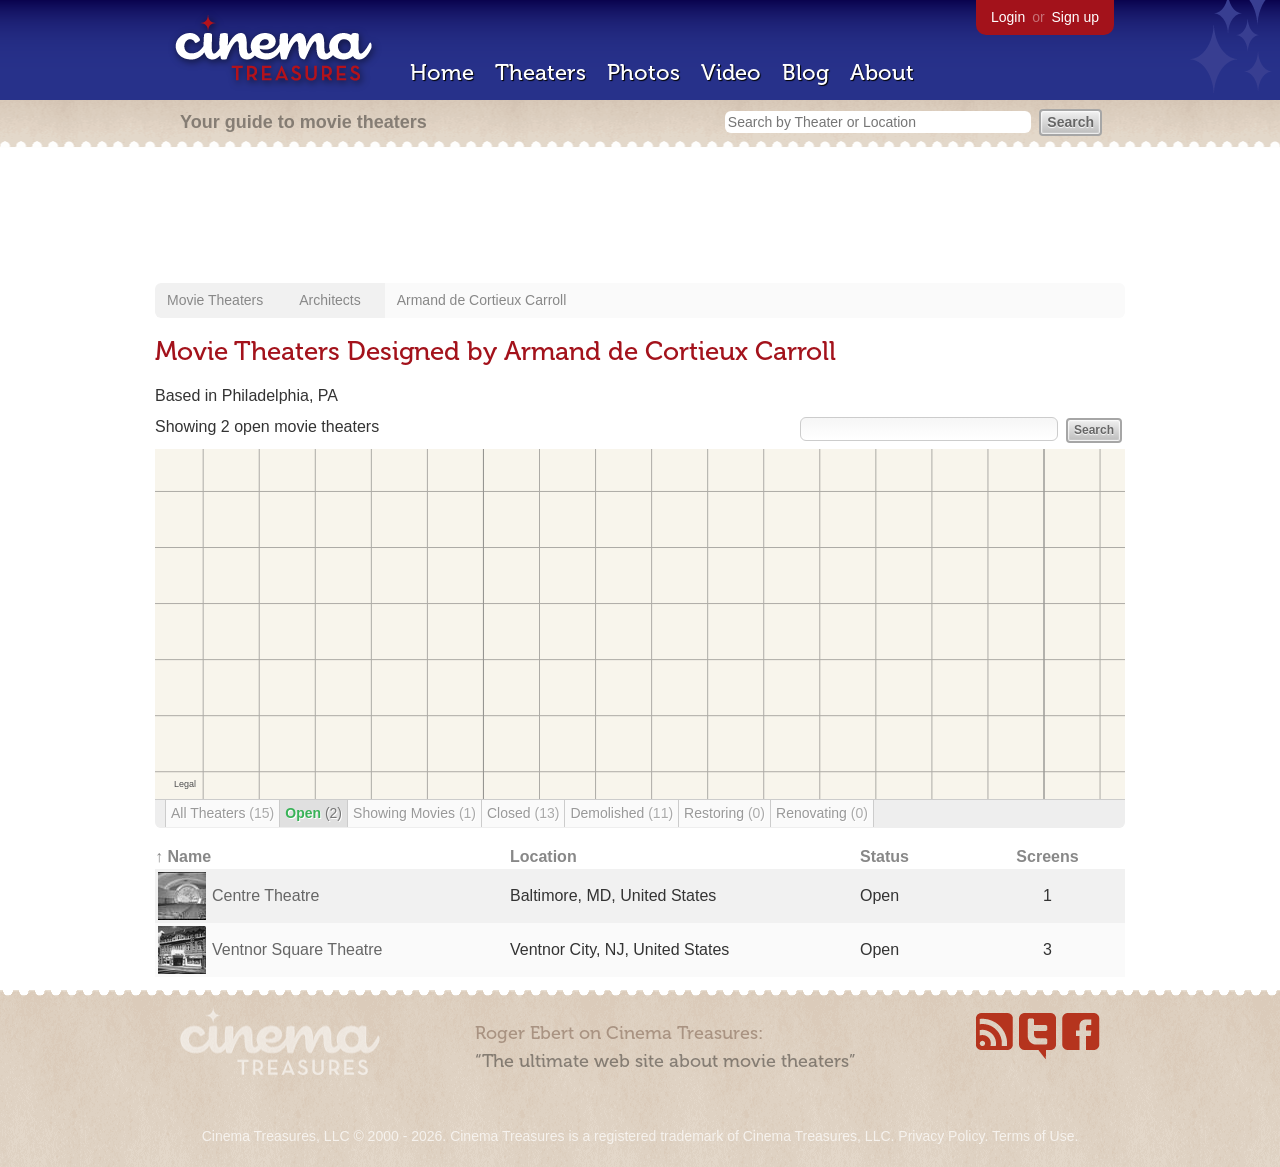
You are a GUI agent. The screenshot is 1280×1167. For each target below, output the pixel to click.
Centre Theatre (265, 895)
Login (1008, 17)
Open (313, 813)
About (882, 72)
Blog (805, 72)
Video (731, 72)
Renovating (822, 813)
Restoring (724, 813)
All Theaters (222, 813)
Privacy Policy (941, 1136)
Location (543, 856)
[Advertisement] (640, 217)
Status (884, 856)
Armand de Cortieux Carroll (482, 300)
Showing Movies (414, 813)
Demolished (621, 813)
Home (442, 72)
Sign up (1075, 17)
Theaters (540, 72)
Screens (1047, 856)
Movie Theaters (215, 300)
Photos (643, 72)
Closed (523, 813)
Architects (329, 300)
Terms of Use (1033, 1136)
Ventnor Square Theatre (297, 949)
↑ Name (183, 856)
